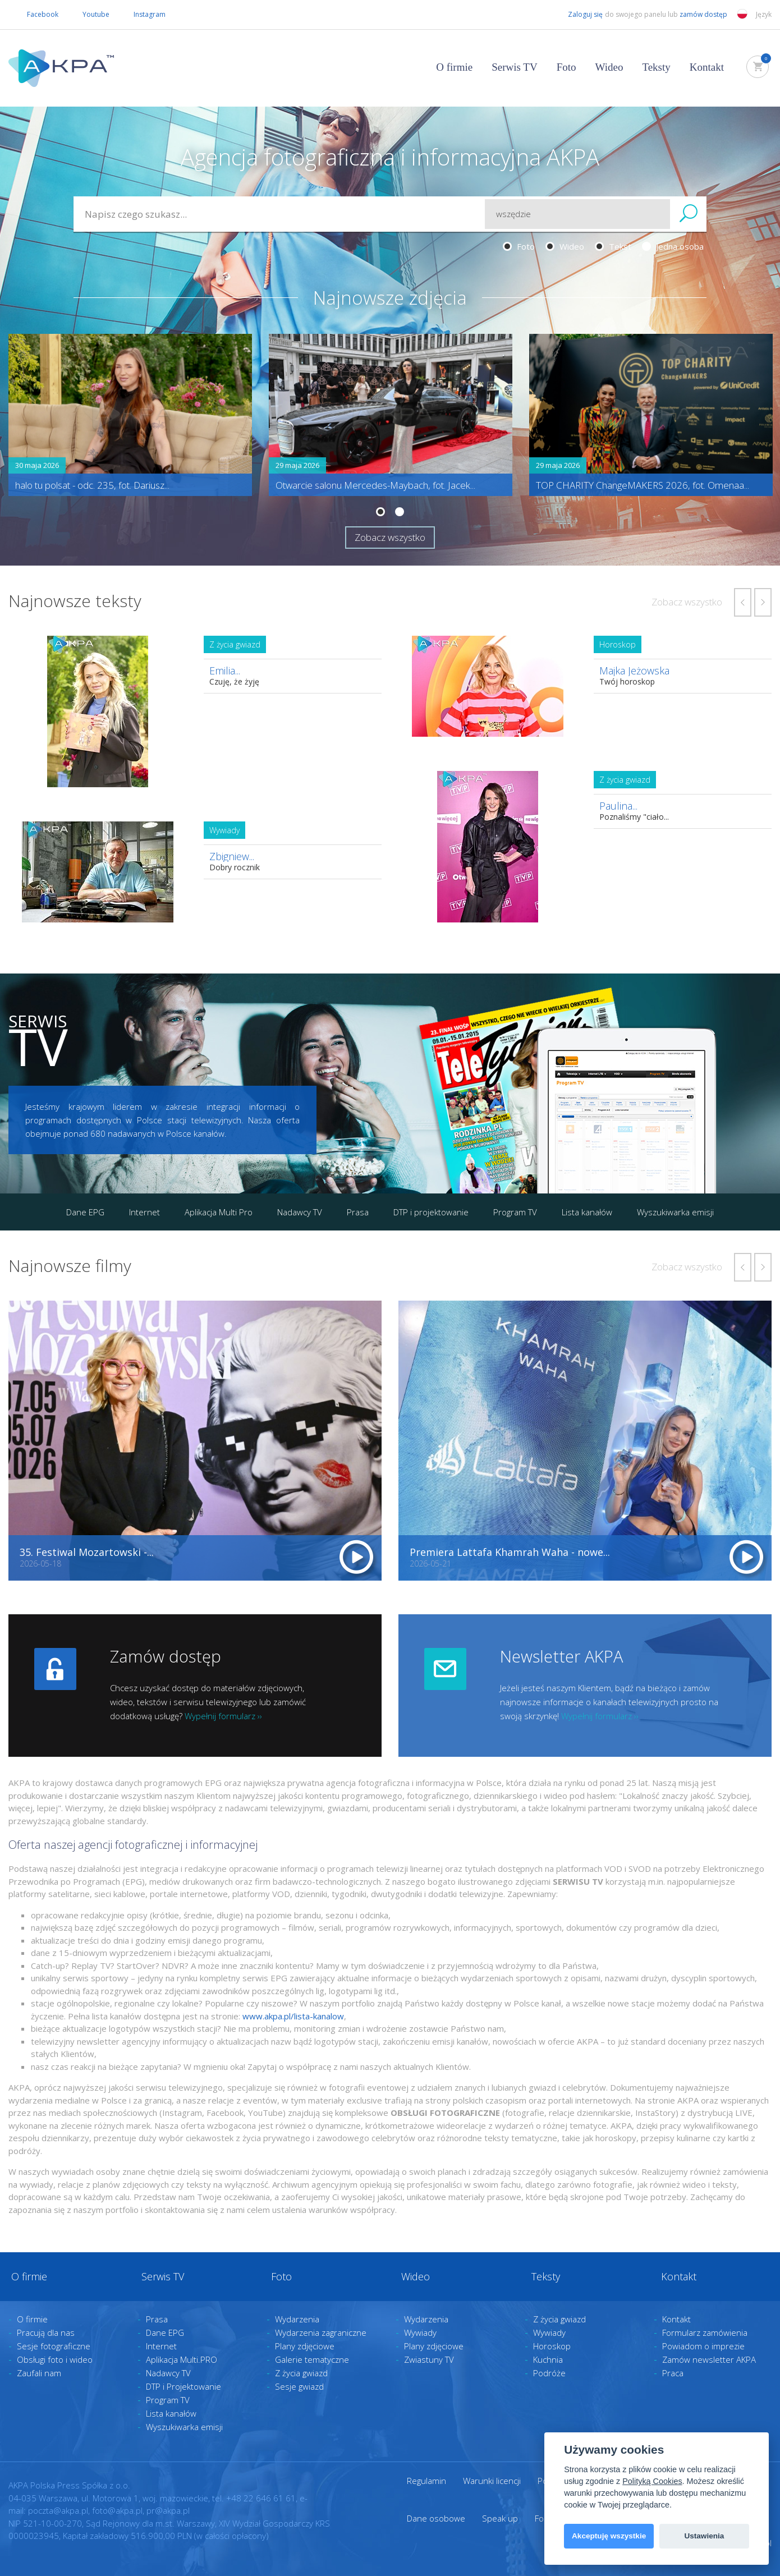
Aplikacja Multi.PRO (181, 2359)
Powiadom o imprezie (703, 2346)
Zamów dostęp (165, 1656)
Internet (144, 1212)
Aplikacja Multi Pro (219, 1212)
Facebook (33, 15)
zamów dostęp (704, 14)
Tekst (613, 246)
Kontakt (707, 67)
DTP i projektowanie (431, 1212)
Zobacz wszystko (390, 537)
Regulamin (426, 2480)
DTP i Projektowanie (183, 2386)
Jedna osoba (673, 246)
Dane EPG (85, 1212)
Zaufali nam (39, 2372)
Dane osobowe (436, 2518)
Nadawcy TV (299, 1212)
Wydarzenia (297, 2319)
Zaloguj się (576, 15)
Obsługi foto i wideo (55, 2359)
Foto (566, 67)
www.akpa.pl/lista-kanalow (293, 2016)
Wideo (609, 67)
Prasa (358, 1212)
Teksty (656, 67)
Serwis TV (514, 67)
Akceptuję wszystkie (609, 2536)
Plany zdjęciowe (304, 2346)
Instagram (140, 15)
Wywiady (420, 2332)
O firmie (454, 67)
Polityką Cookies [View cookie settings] (652, 2481)
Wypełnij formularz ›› (223, 1715)
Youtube (86, 15)
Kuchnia (548, 2359)
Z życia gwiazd (301, 2372)
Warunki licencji (492, 2480)
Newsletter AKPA (561, 1656)
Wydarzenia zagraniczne (320, 2332)
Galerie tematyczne (312, 2359)
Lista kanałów (587, 1212)
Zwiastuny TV (429, 2359)
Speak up (500, 2518)
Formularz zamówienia (704, 2332)
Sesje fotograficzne (53, 2346)
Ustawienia (704, 2536)
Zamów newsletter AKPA (709, 2359)
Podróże (549, 2372)
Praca (672, 2372)
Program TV (515, 1212)
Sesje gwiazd (299, 2386)
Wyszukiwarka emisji (675, 1212)
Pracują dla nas (46, 2332)
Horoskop (552, 2346)
